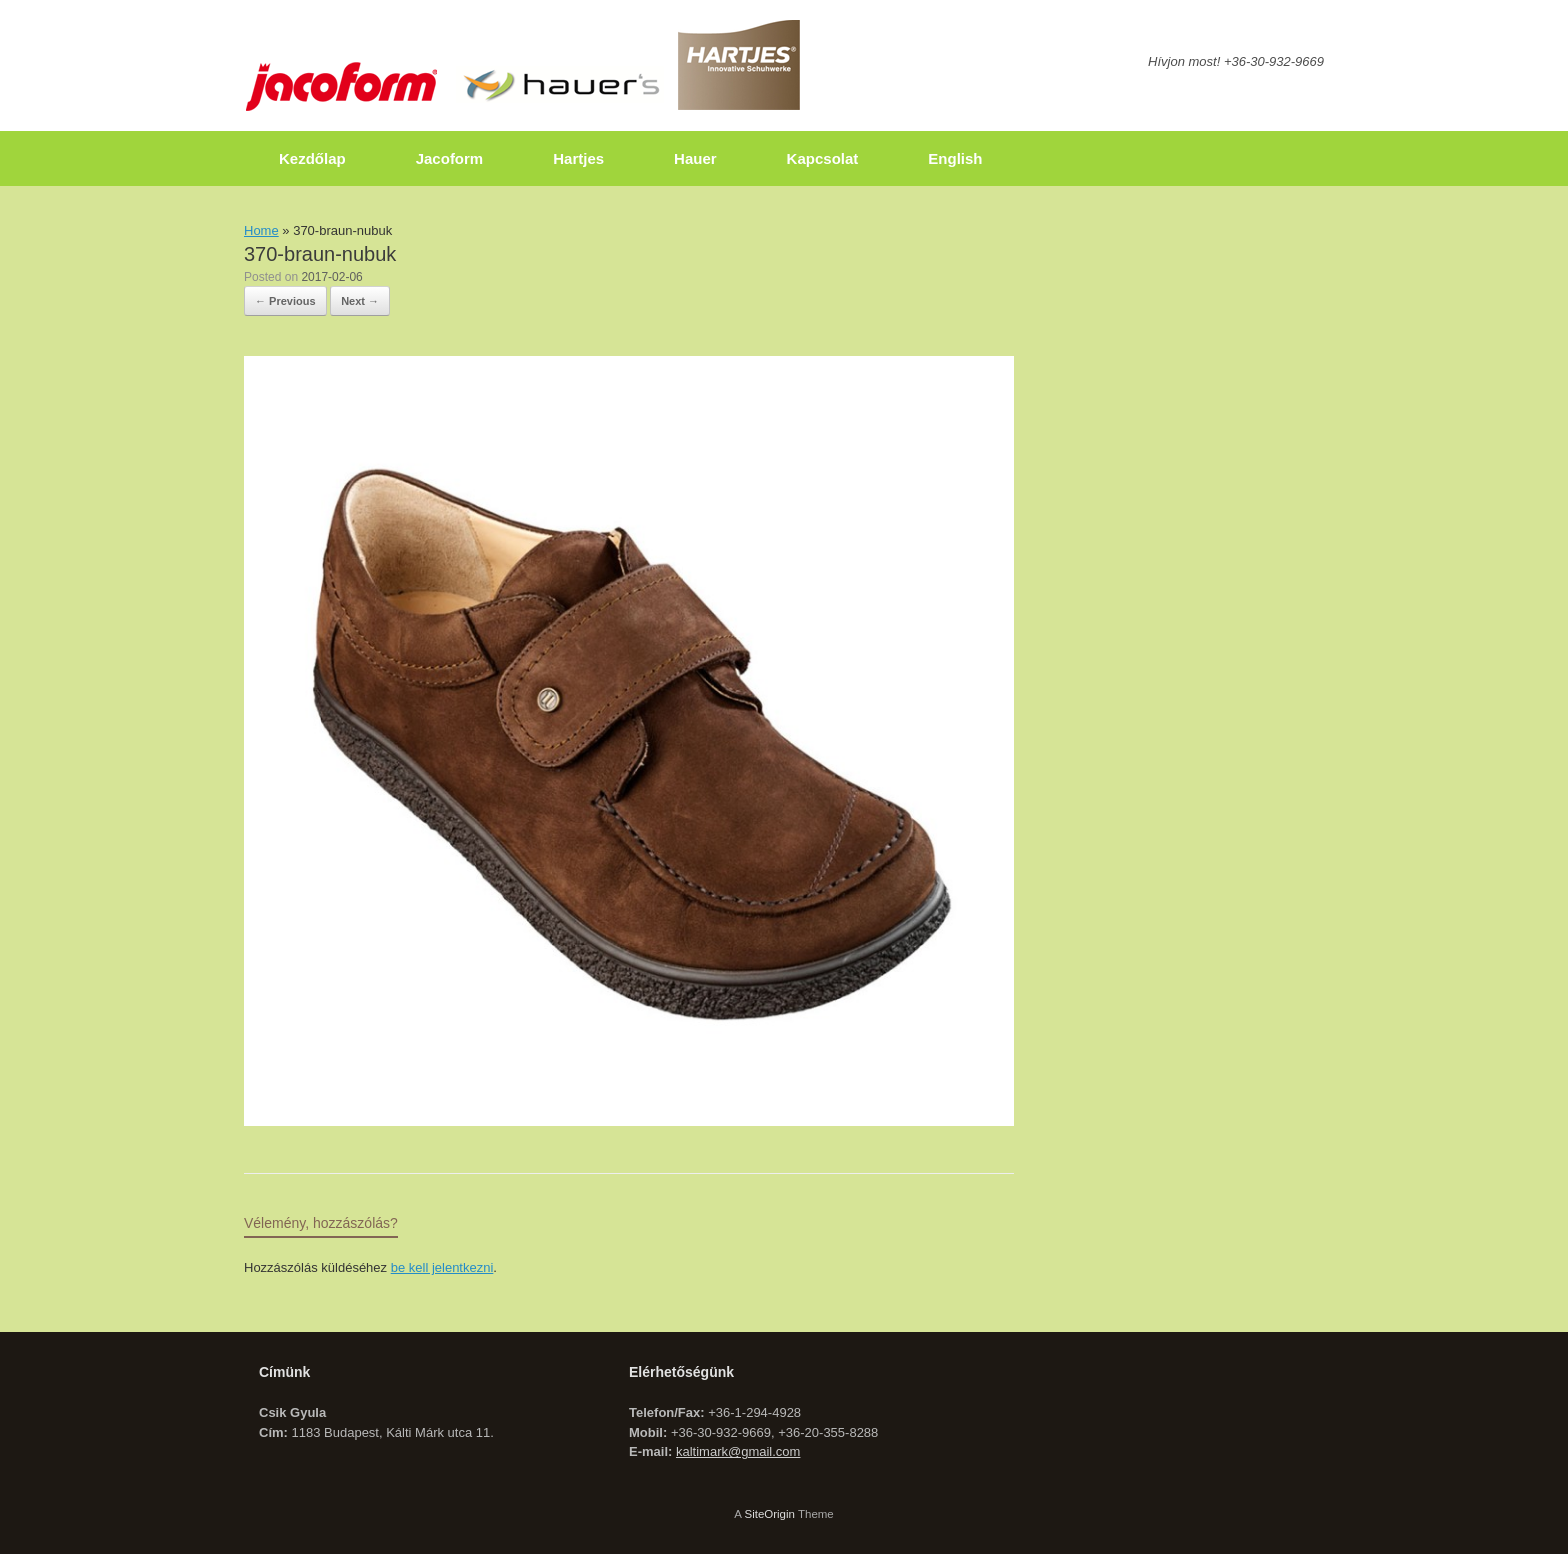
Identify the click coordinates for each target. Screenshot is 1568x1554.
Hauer (695, 158)
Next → (360, 301)
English (955, 158)
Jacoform (450, 158)
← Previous (285, 301)
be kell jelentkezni (442, 1267)
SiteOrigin (769, 1514)
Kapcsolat (823, 158)
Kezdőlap (312, 158)
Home (261, 230)
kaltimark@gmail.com (738, 1451)
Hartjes (578, 158)
